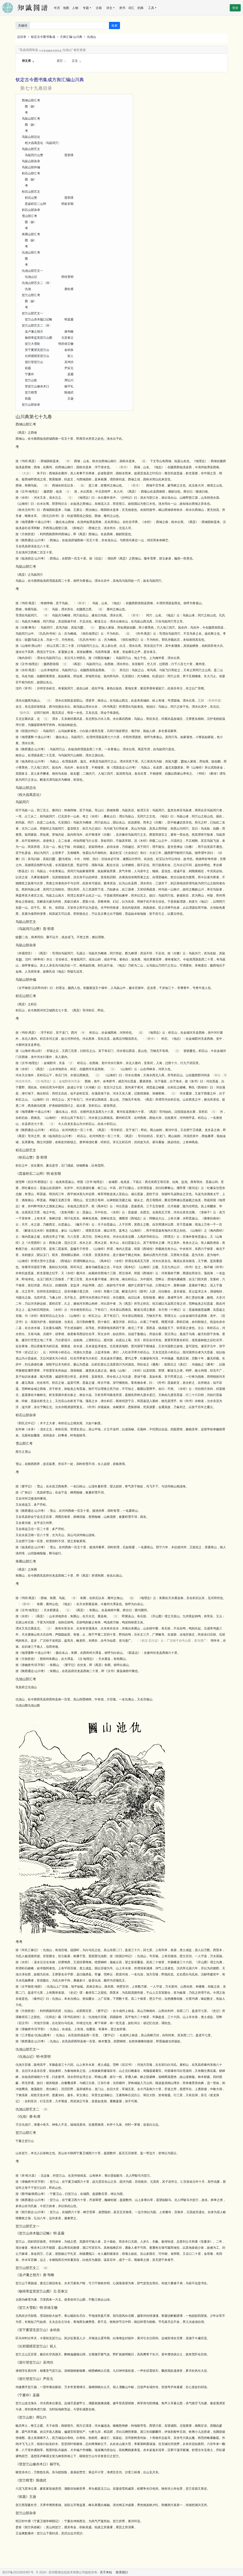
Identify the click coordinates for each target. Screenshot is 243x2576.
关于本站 (106, 2572)
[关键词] (69, 25)
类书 (122, 8)
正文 (76, 61)
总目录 (21, 37)
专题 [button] (86, 8)
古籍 (99, 8)
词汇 (131, 8)
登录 (235, 8)
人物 (75, 8)
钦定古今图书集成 (43, 37)
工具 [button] (151, 8)
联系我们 (122, 2572)
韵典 (140, 8)
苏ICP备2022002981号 (18, 2572)
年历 (57, 8)
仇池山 (91, 37)
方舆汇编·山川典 (71, 37)
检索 (114, 25)
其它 (61, 61)
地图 (66, 8)
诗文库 (28, 61)
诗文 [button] (109, 8)
